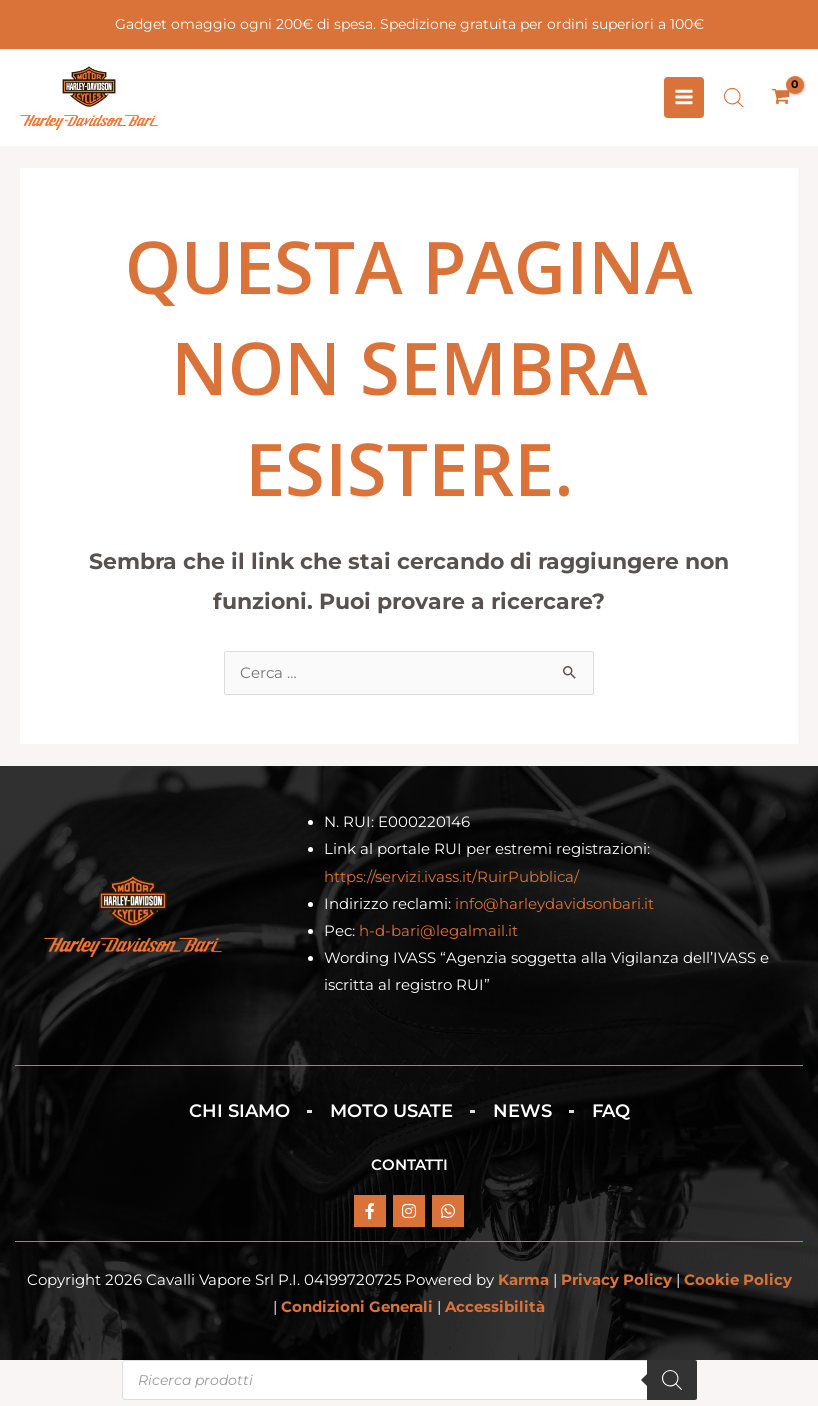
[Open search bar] (734, 100)
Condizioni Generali (357, 1313)
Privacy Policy (616, 1286)
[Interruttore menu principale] (684, 100)
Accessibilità (495, 1313)
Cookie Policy (738, 1286)
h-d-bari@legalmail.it (438, 936)
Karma (523, 1286)
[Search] (672, 1386)
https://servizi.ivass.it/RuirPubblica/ (451, 882)
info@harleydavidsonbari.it (554, 909)
